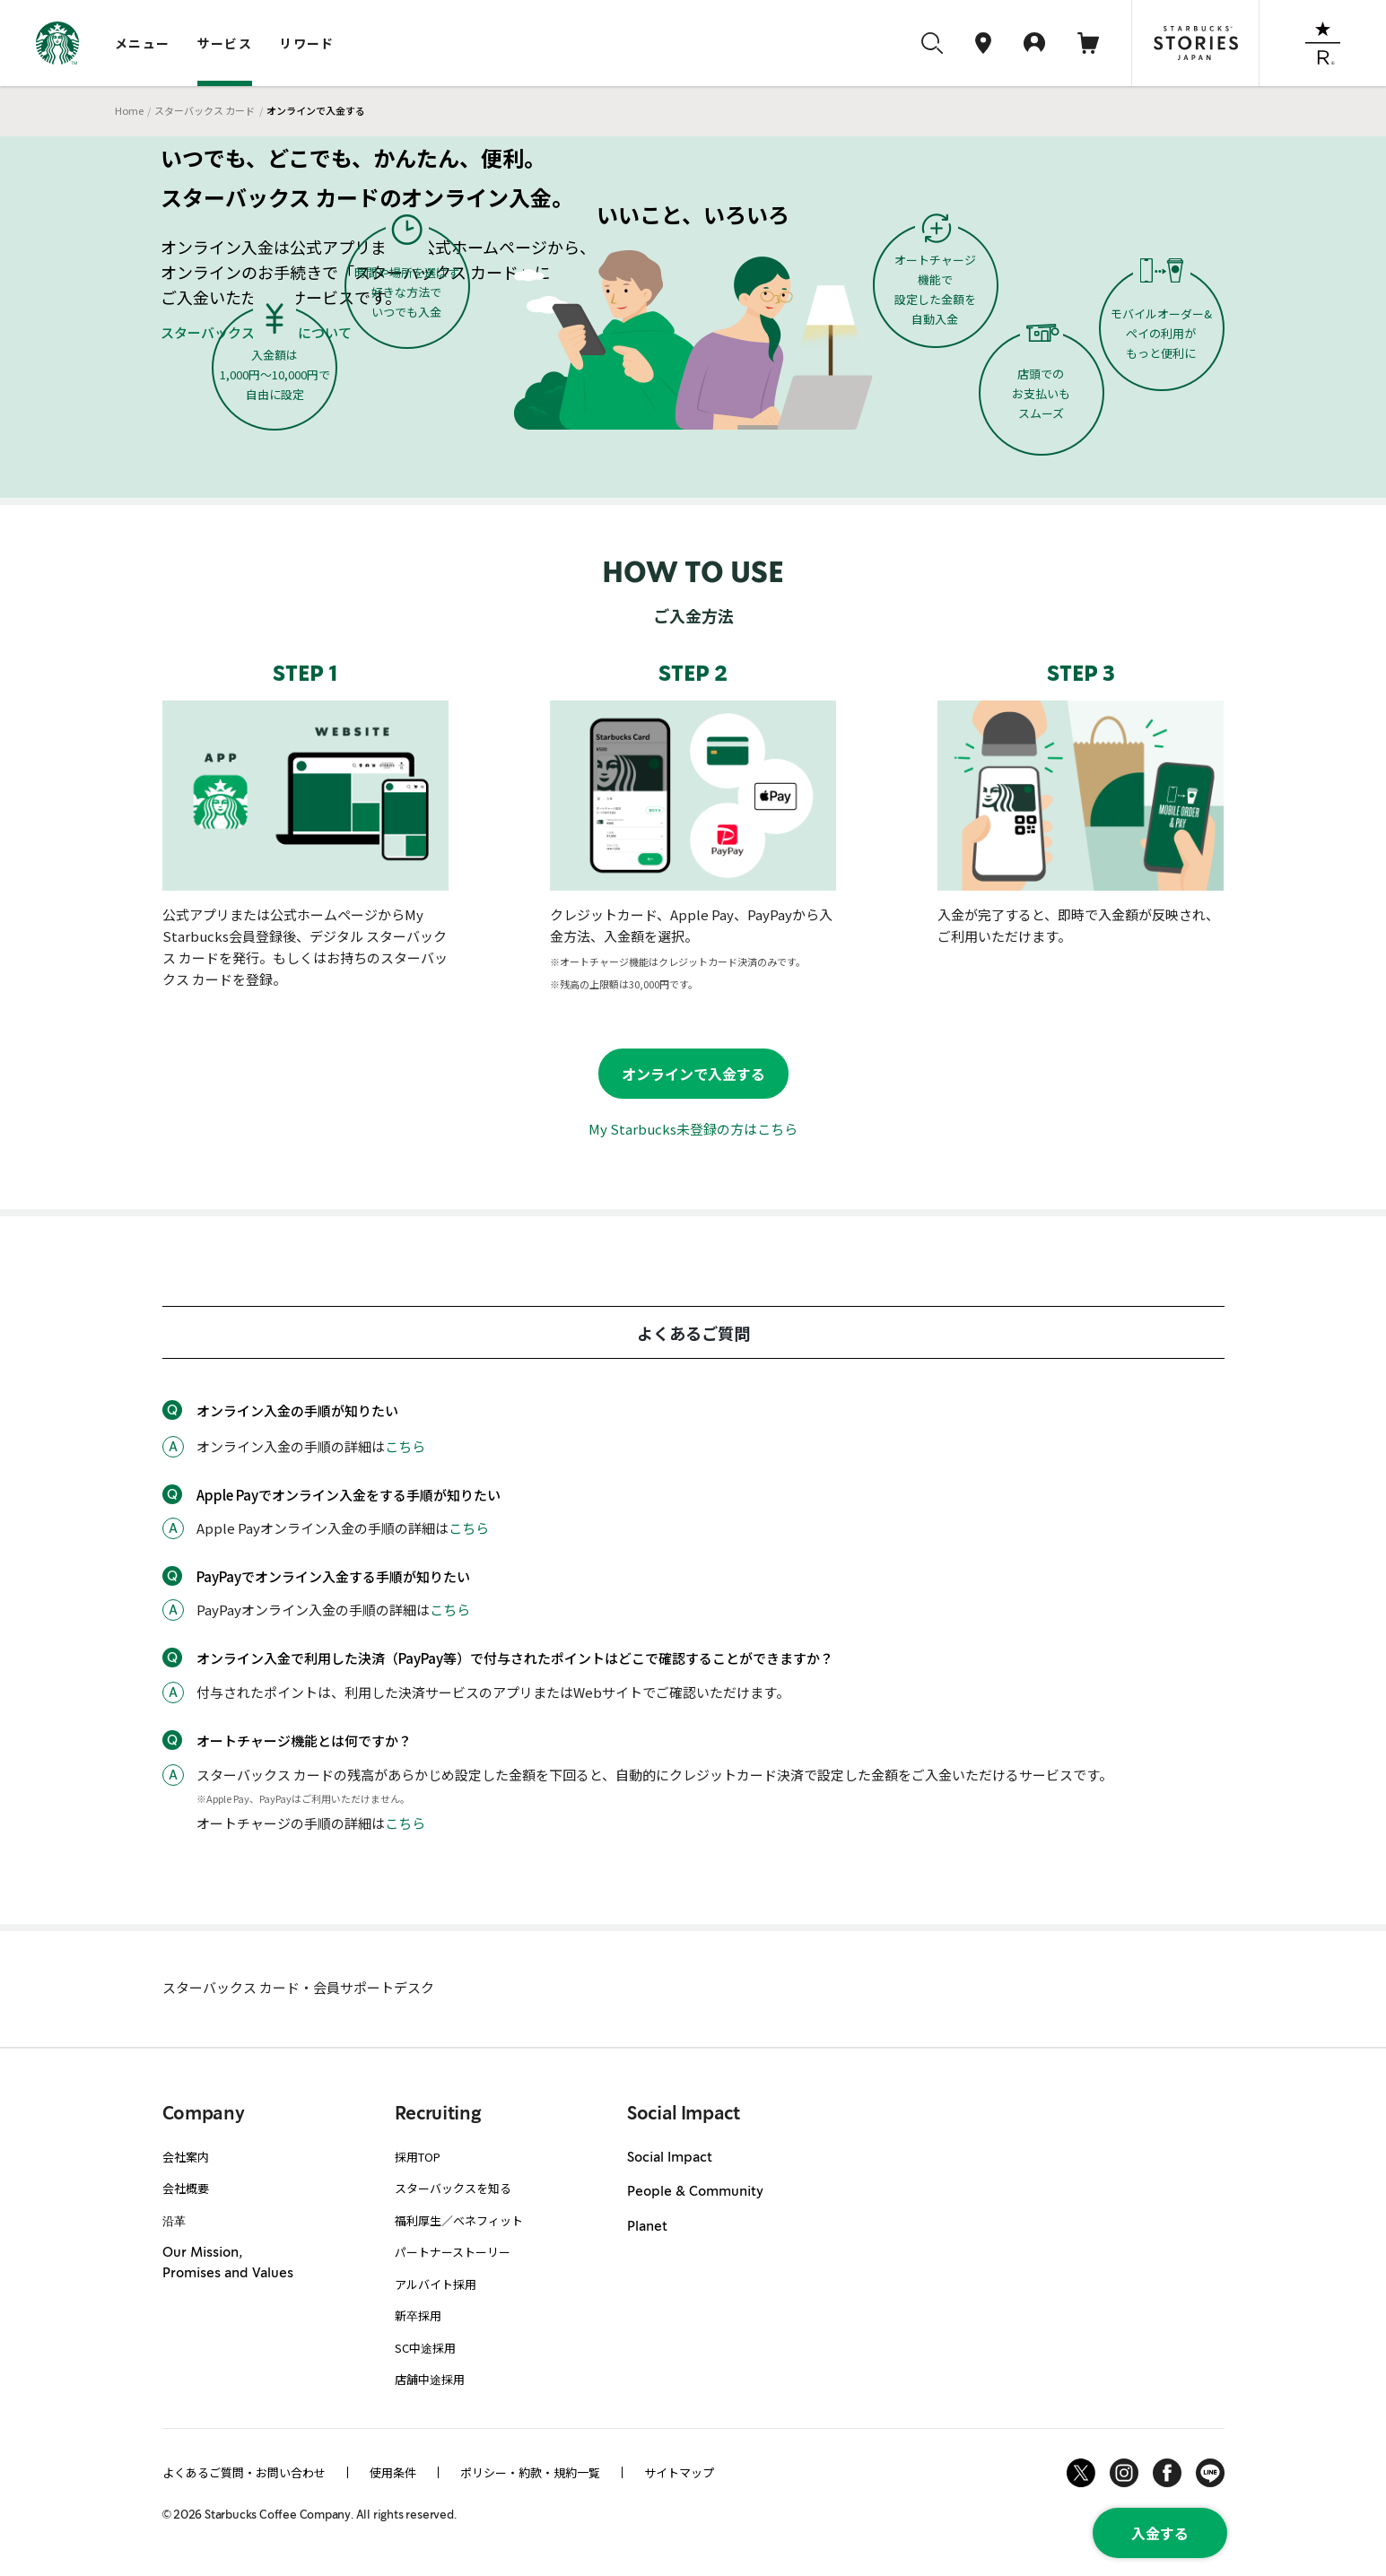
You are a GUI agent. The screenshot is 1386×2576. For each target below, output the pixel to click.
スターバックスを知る (453, 2188)
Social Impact (669, 2158)
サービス (225, 43)
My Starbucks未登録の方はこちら (693, 1128)
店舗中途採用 (430, 2379)
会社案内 (185, 2156)
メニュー (142, 43)
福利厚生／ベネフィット (459, 2220)
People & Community (695, 2192)
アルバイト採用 (435, 2284)
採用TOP (417, 2156)
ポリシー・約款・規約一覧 (530, 2472)
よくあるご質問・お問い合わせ (244, 2472)
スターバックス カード (204, 110)
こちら (405, 1446)
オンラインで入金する (693, 1073)
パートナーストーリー (452, 2251)
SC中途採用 (425, 2347)
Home (129, 110)
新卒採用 (418, 2315)
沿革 (174, 2220)
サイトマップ (679, 2472)
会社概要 (185, 2188)
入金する (1160, 2533)
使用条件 (393, 2472)
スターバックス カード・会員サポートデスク (298, 1987)
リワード (307, 43)
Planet (647, 2227)
